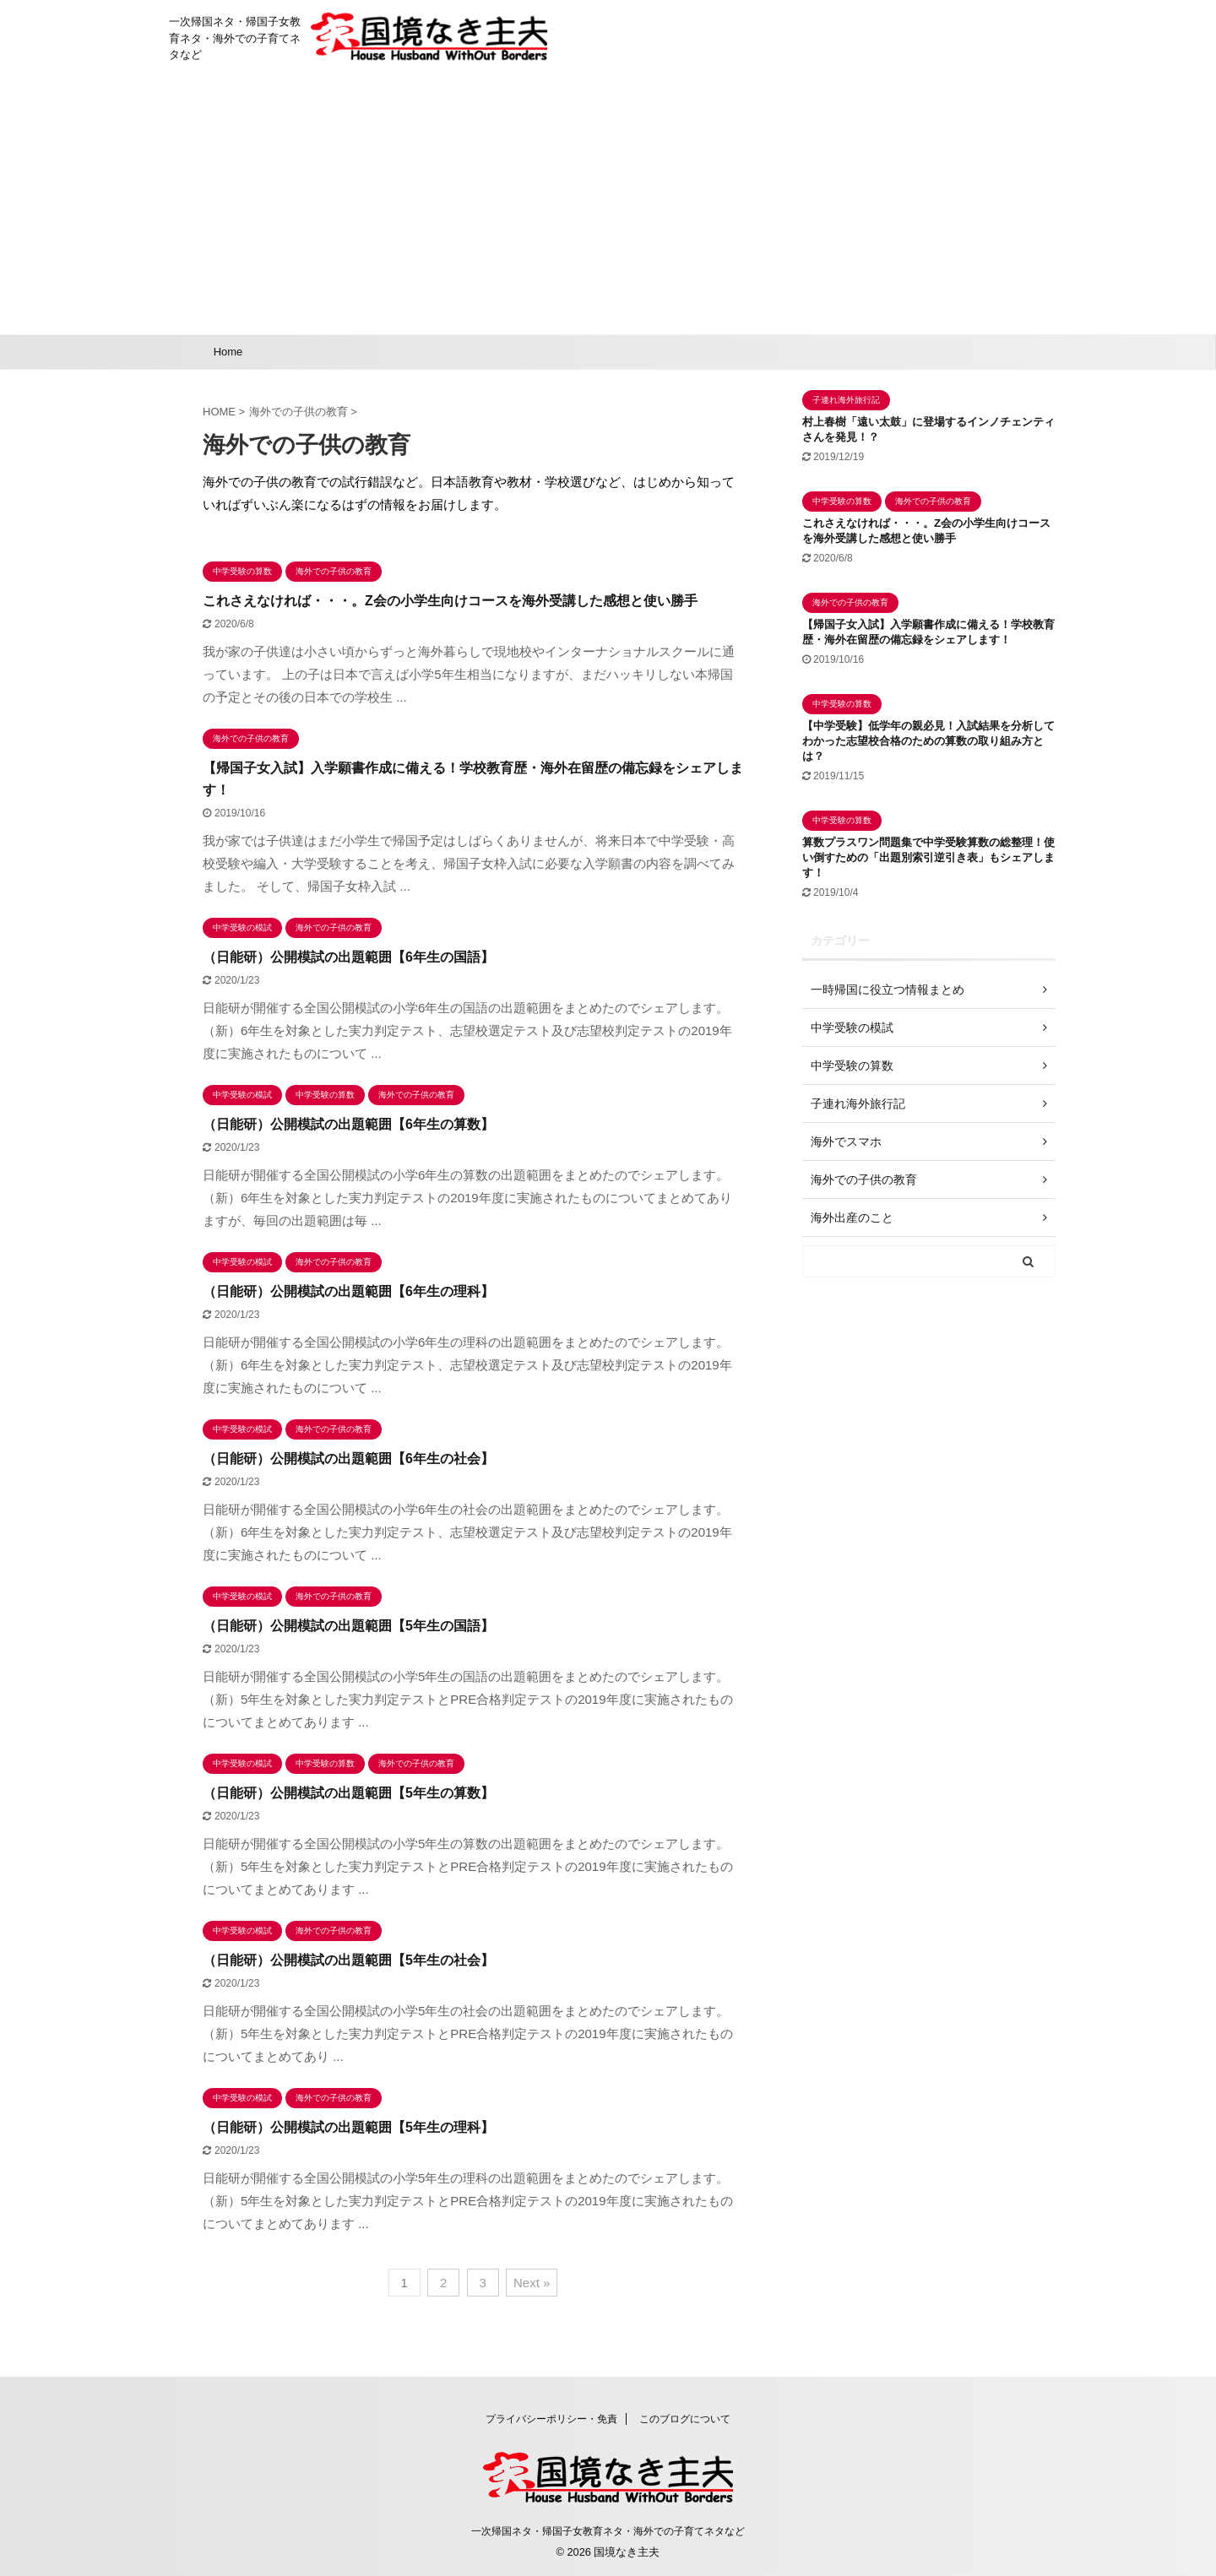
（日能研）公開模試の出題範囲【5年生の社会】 (348, 1960)
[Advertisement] (608, 207)
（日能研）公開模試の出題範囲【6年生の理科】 (348, 1291)
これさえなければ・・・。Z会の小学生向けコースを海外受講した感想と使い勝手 (450, 601)
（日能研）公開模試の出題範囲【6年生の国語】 (348, 957)
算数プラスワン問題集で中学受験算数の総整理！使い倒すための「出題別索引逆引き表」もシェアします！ (928, 857)
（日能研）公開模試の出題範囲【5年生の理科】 (348, 2127)
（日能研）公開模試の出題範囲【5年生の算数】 (348, 1793)
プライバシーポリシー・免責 (551, 2419)
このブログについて (684, 2419)
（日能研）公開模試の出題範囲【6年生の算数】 (348, 1124)
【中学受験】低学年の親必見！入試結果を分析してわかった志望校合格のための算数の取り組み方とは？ (928, 740)
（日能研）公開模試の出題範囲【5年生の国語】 (348, 1626)
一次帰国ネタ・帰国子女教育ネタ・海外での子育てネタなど (608, 2531)
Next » (531, 2282)
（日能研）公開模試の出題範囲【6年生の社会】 (348, 1458)
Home (228, 351)
